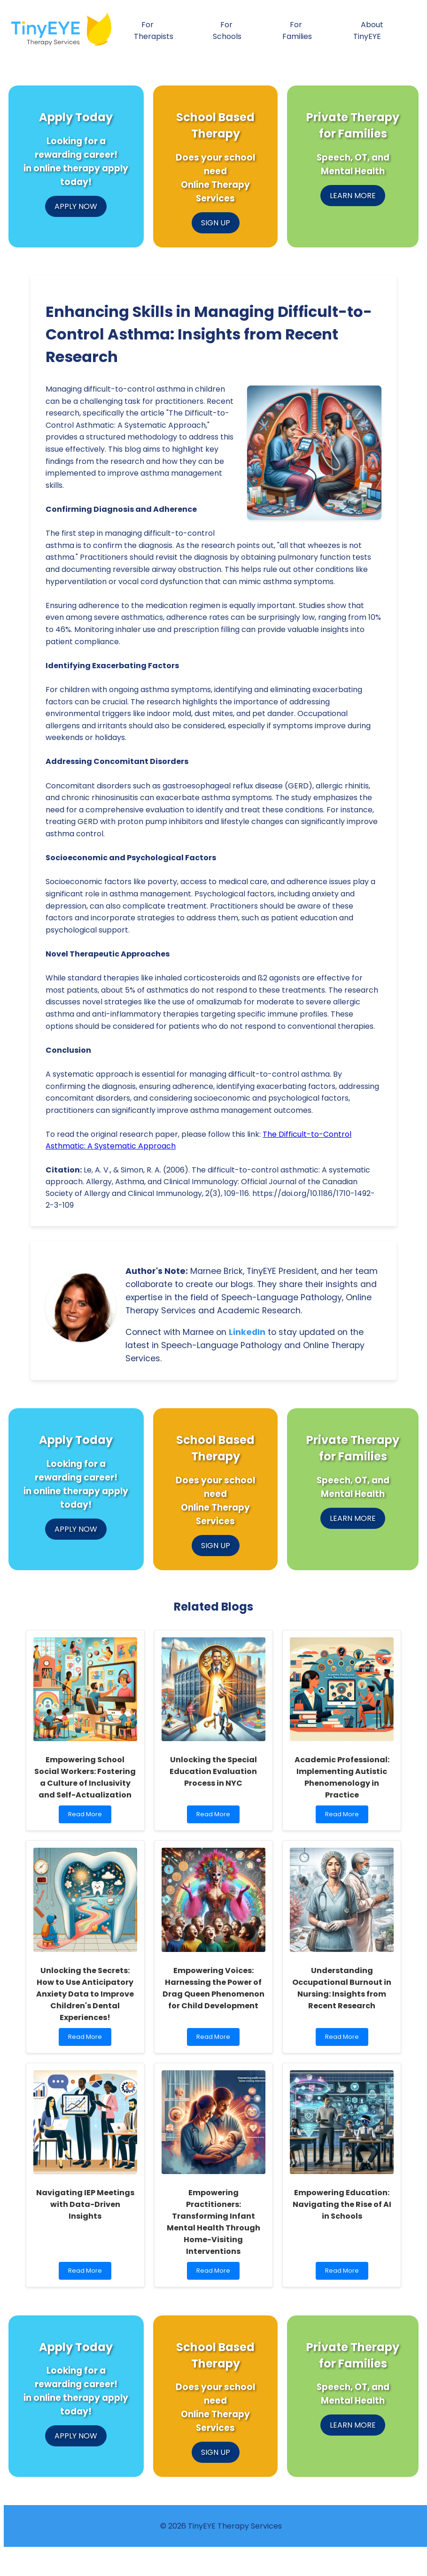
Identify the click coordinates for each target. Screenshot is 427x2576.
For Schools (227, 30)
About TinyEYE (368, 30)
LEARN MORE (353, 195)
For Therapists (153, 30)
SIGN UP (215, 222)
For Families (297, 30)
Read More (87, 1816)
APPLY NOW (75, 206)
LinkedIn (247, 1332)
